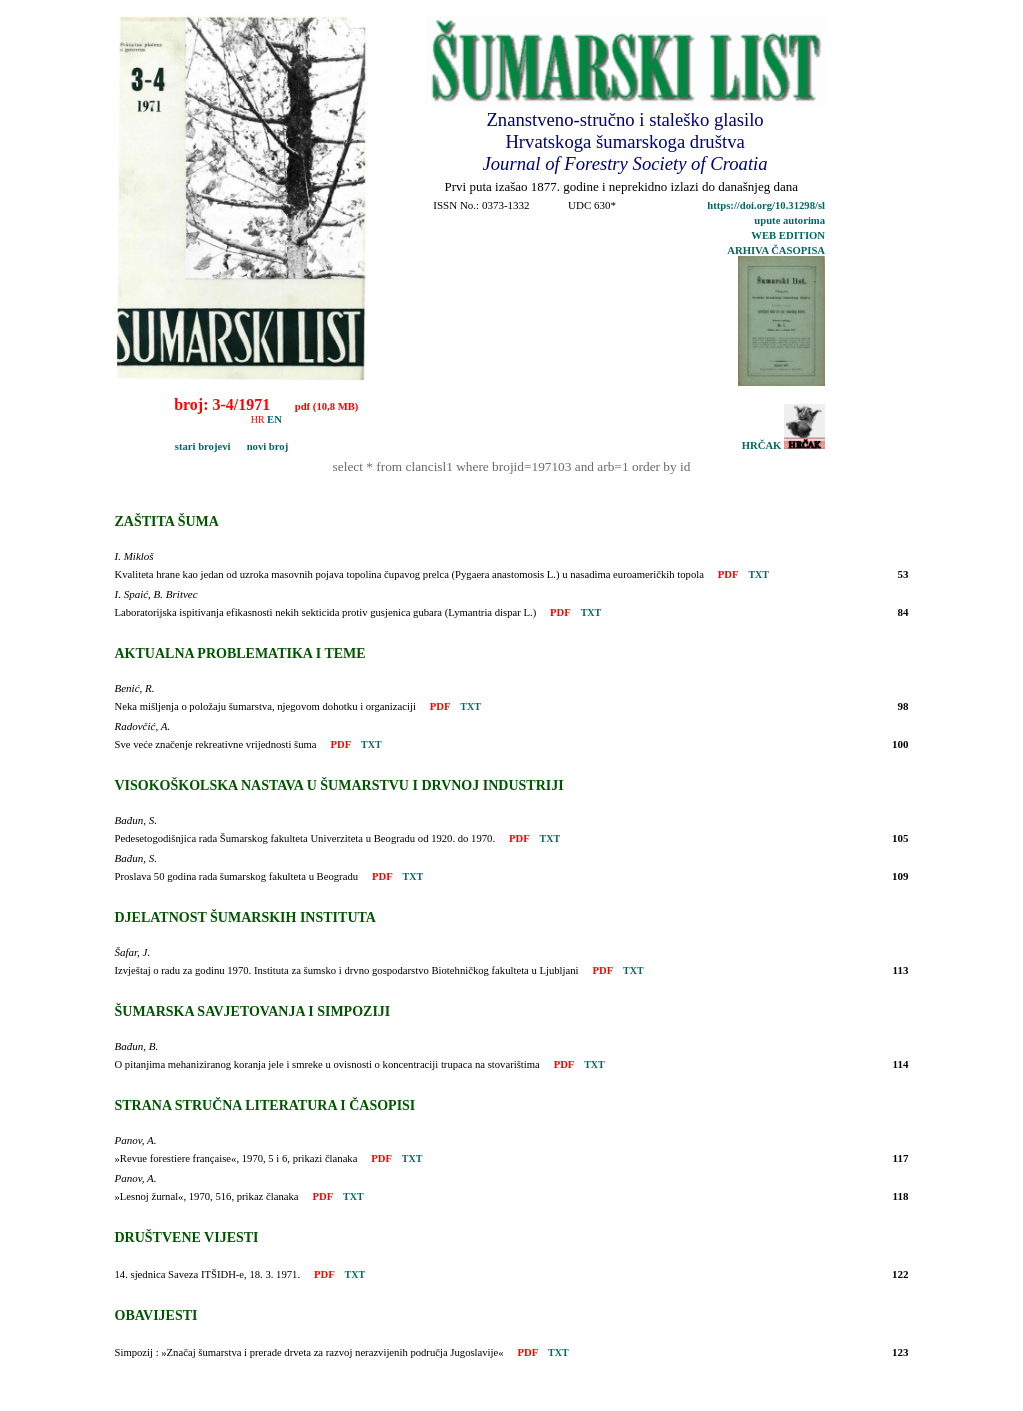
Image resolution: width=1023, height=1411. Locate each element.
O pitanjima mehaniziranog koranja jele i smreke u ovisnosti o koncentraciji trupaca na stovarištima (327, 1064)
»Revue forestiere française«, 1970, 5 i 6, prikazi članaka (236, 1158)
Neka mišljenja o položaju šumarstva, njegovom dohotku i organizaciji (265, 706)
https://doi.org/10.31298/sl (766, 205)
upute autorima (789, 220)
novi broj (260, 446)
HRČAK (783, 445)
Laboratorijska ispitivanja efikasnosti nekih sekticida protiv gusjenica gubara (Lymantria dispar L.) (326, 612)
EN (274, 419)
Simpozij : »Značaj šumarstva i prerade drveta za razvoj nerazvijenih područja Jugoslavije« (309, 1352)
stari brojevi (176, 446)
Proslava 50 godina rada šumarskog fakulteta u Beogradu (237, 876)
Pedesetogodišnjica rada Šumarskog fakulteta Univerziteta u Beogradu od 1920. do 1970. (305, 838)
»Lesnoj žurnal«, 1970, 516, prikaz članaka (207, 1196)
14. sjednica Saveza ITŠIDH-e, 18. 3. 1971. (208, 1274)
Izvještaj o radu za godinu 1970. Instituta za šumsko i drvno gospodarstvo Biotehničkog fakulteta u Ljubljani (347, 970)
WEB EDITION (788, 235)
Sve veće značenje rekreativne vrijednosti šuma (216, 744)
